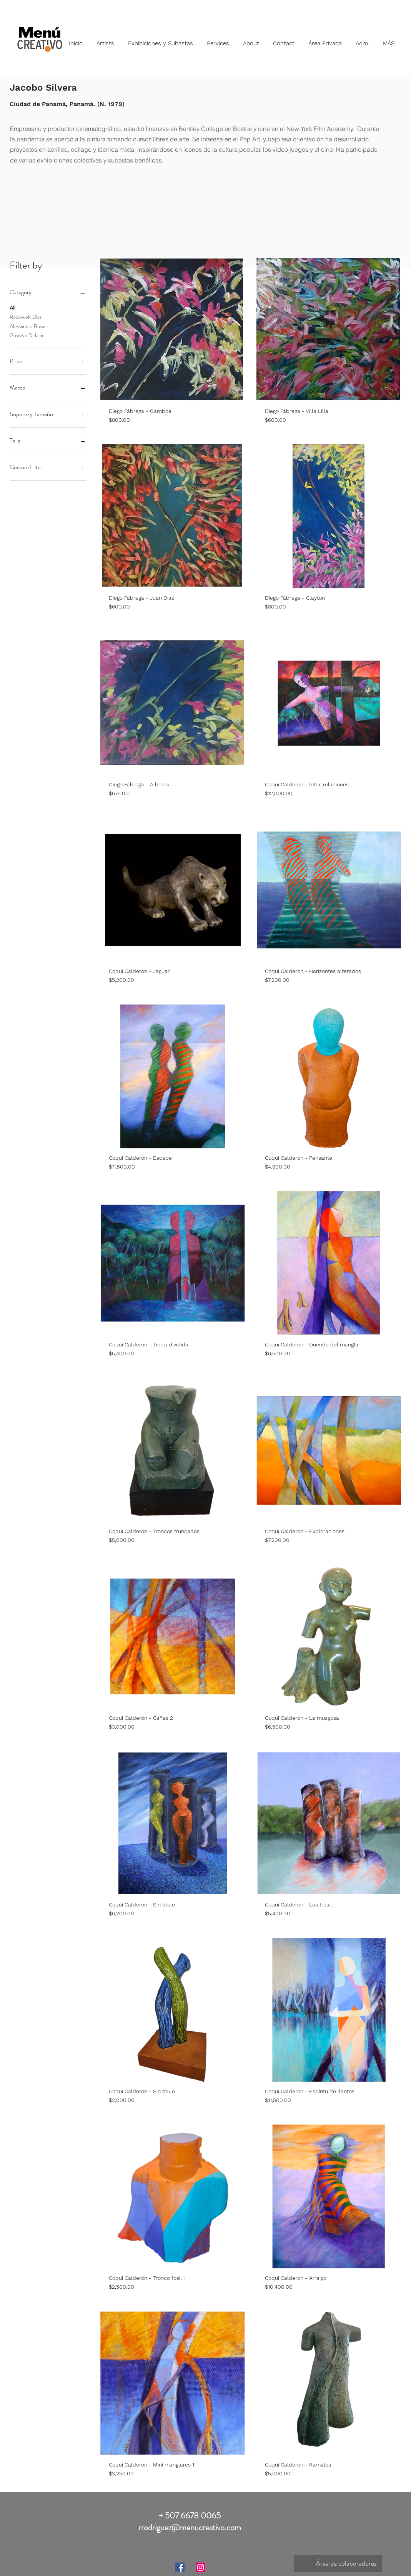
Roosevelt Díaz (26, 317)
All (12, 307)
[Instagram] (200, 2567)
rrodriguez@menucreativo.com (189, 2527)
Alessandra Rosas (28, 326)
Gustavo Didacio (27, 335)
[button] (105, 40)
